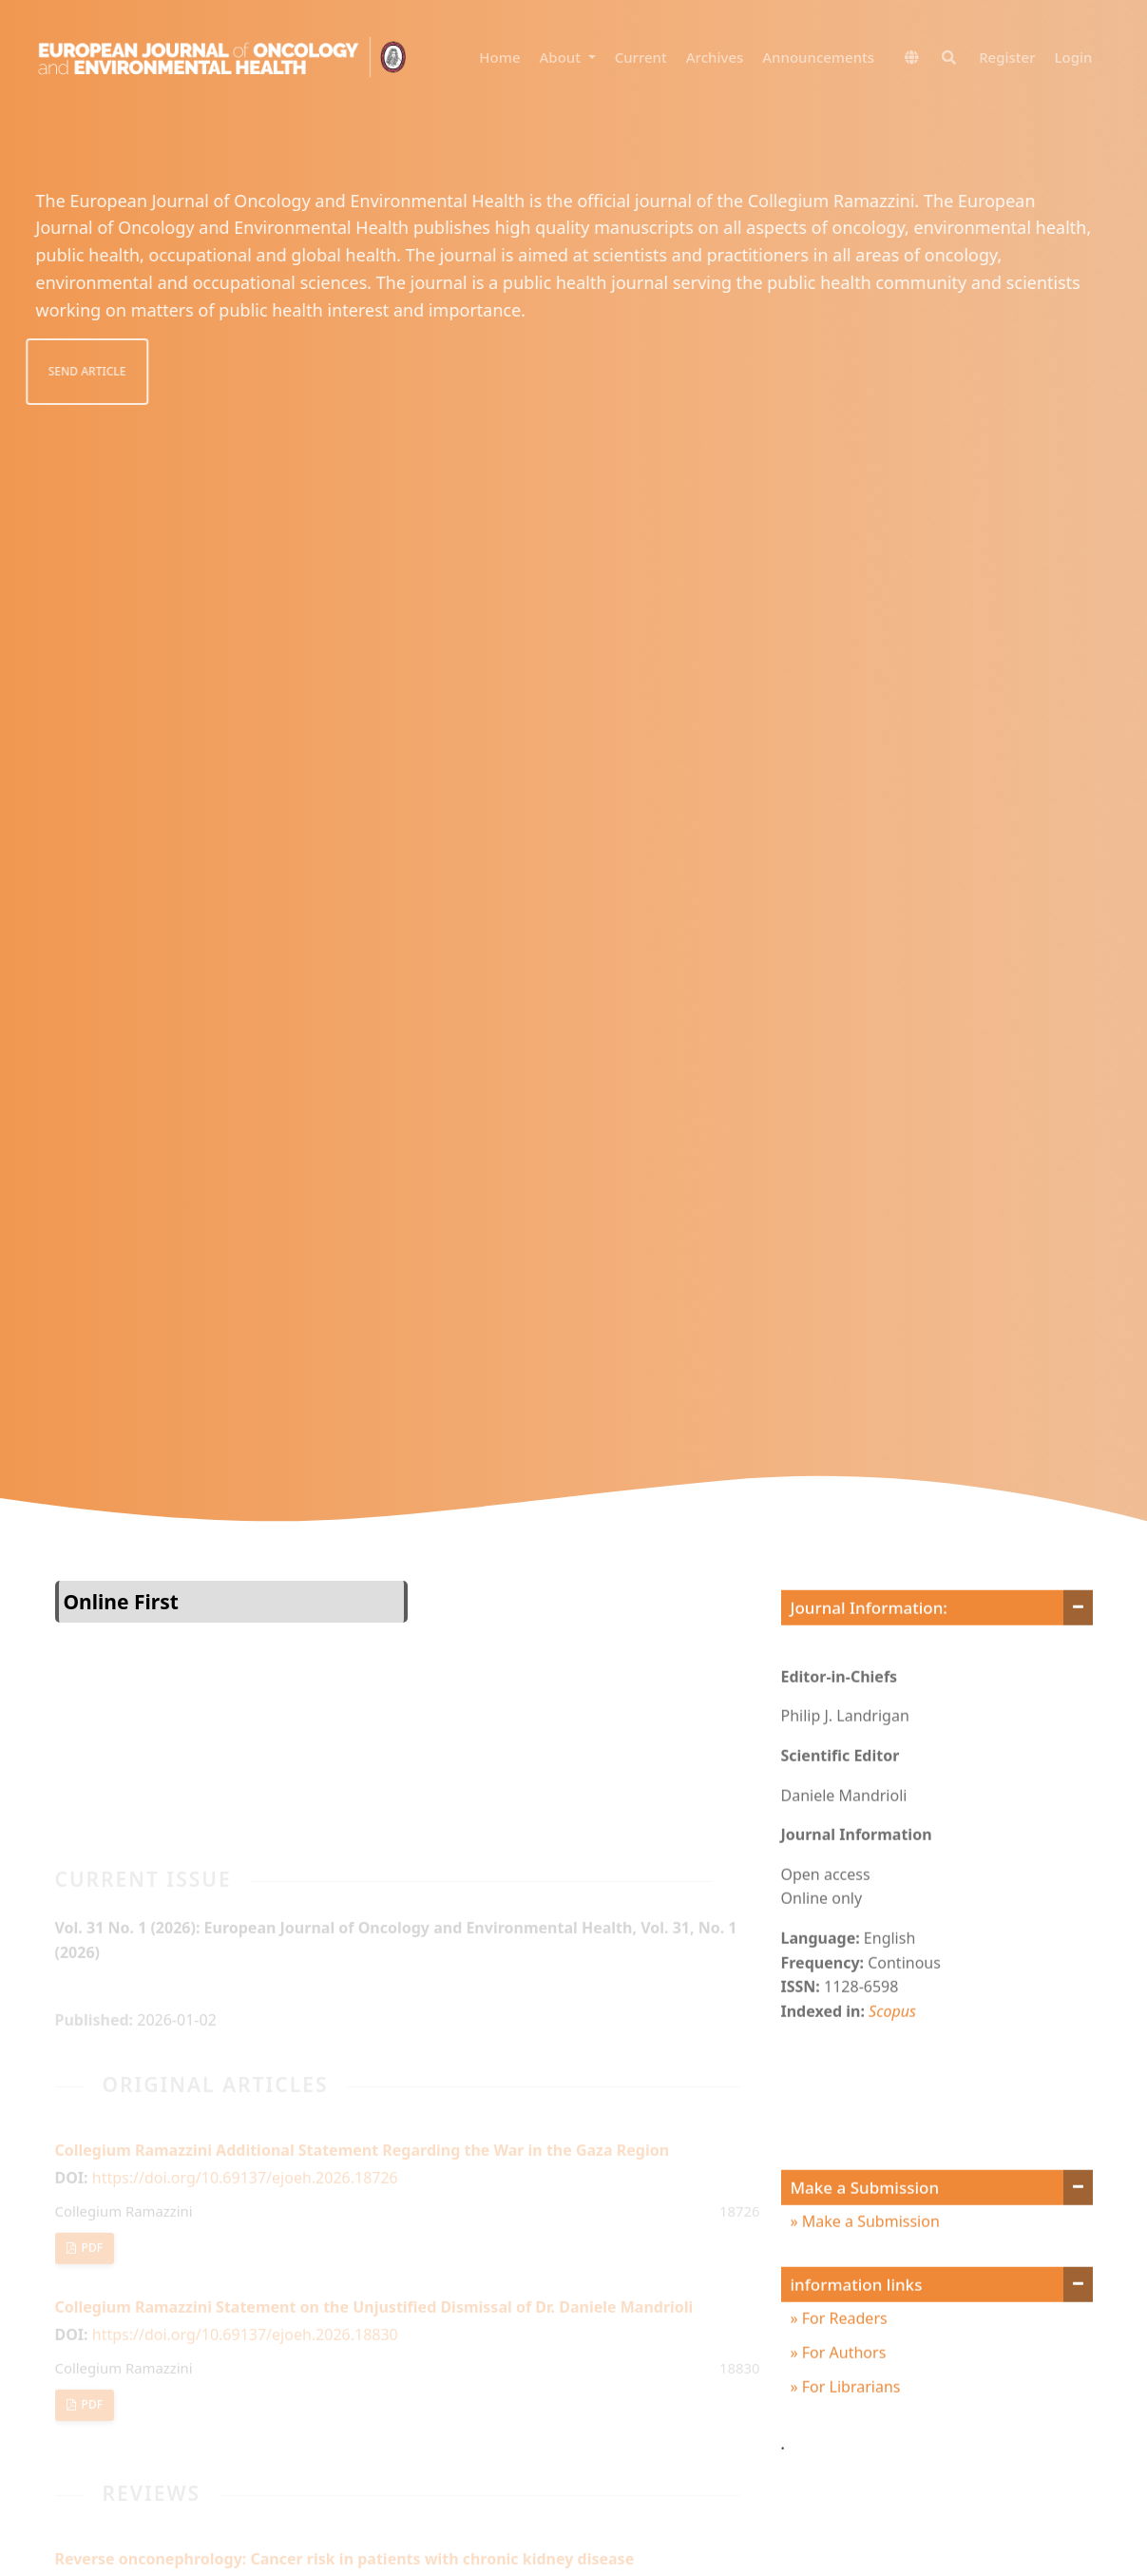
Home (499, 57)
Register (1007, 57)
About (562, 57)
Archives (715, 57)
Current (641, 57)
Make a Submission (869, 2261)
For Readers (843, 2359)
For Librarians (849, 2426)
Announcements (818, 57)
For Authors (842, 2392)
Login (1074, 57)
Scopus (892, 2051)
